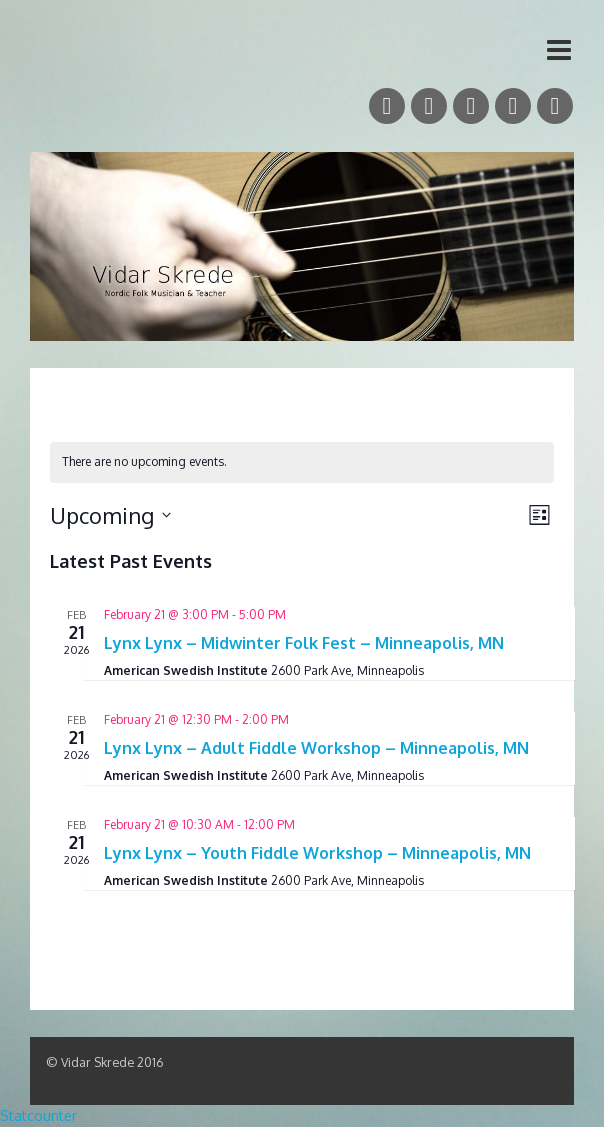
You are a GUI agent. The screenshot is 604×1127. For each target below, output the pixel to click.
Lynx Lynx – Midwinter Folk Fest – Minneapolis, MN (304, 643)
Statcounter (38, 1115)
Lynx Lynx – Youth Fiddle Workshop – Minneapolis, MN (317, 853)
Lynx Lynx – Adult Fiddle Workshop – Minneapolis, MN (316, 748)
